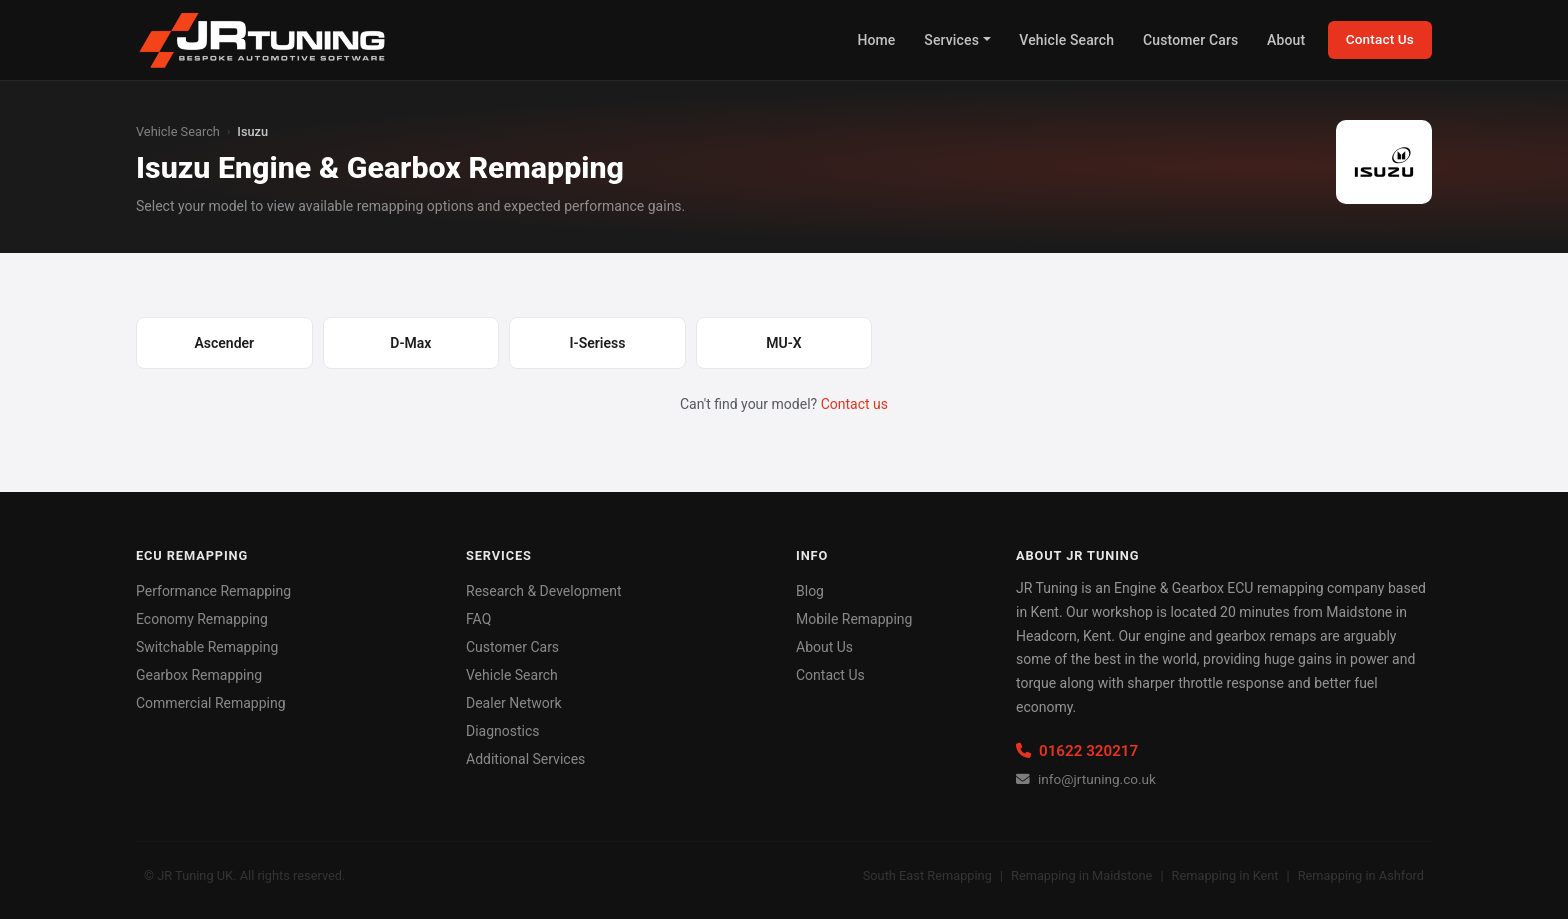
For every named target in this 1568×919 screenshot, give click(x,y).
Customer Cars (1190, 40)
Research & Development (544, 591)
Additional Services (525, 759)
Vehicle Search (1066, 40)
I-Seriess (598, 343)
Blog (810, 591)
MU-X (783, 343)
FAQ (478, 619)
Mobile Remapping (854, 619)
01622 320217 (1077, 751)
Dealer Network (514, 703)
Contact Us (1380, 39)
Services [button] (951, 40)
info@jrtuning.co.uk (1086, 779)
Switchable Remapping (207, 647)
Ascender (224, 343)
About (1286, 40)
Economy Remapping (202, 619)
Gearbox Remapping (199, 675)
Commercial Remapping (211, 703)
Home (876, 40)
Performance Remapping (213, 591)
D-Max (410, 343)
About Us (824, 647)
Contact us (854, 404)
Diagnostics (503, 731)
